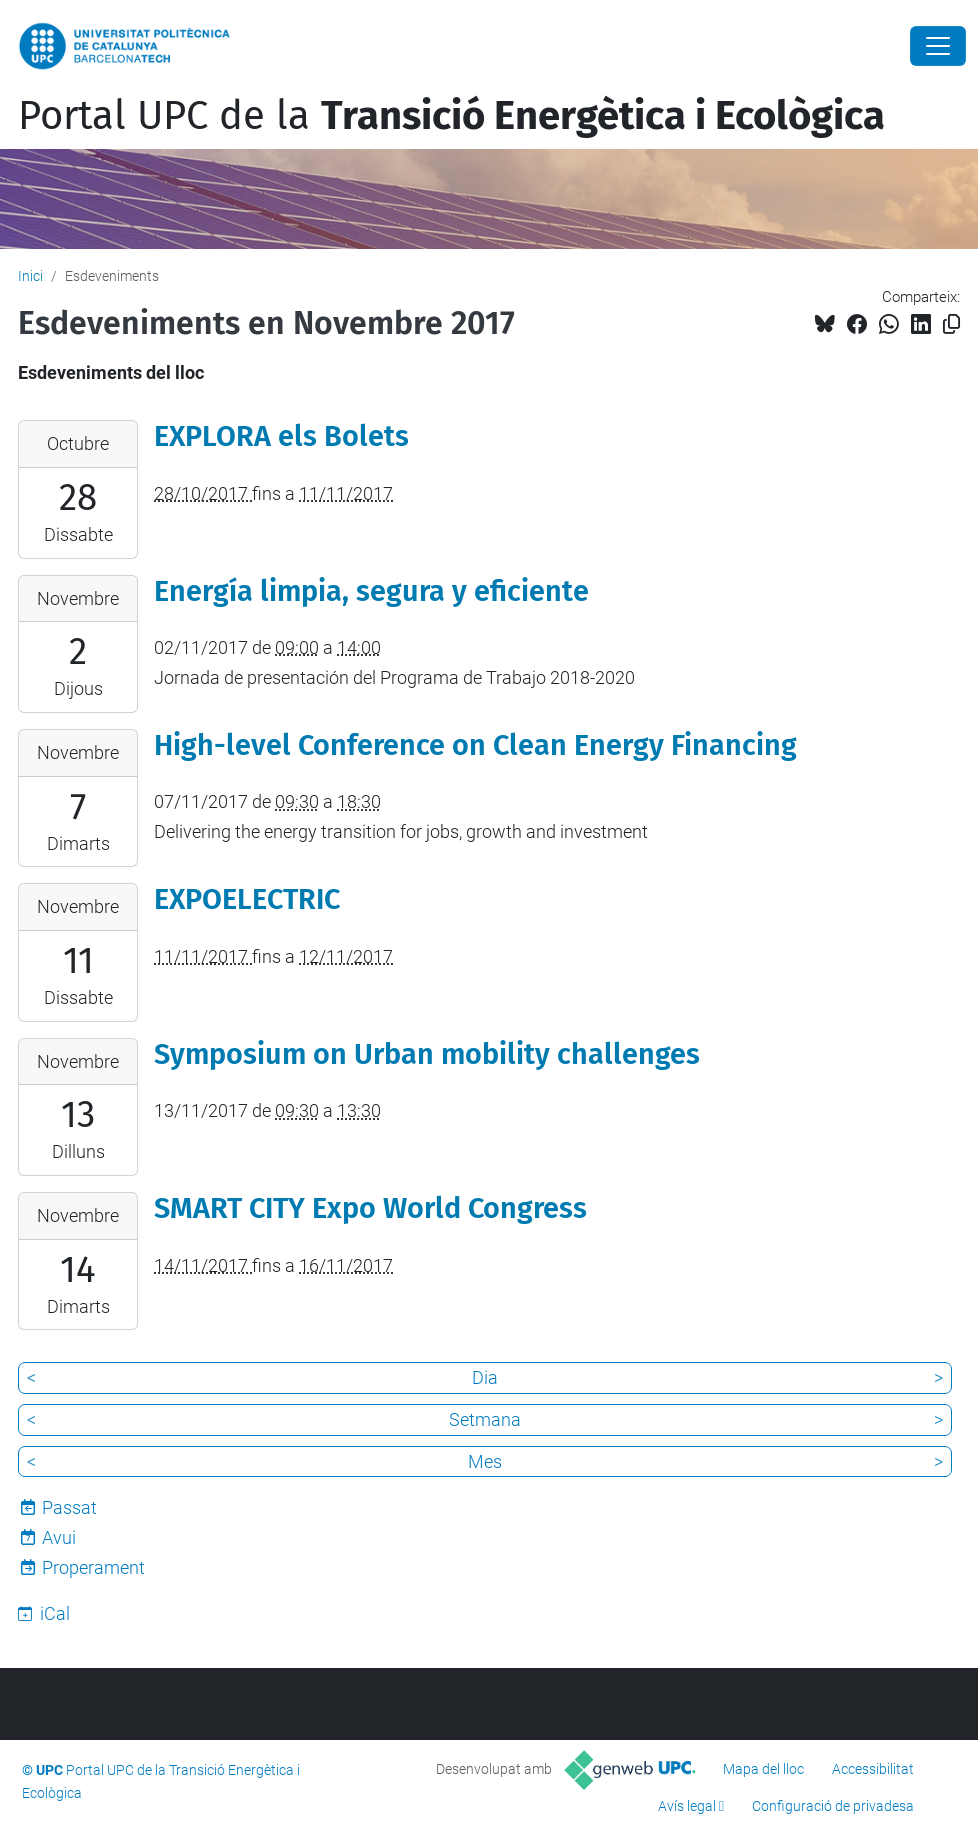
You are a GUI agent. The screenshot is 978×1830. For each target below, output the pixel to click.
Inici (30, 276)
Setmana (485, 1419)
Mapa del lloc (763, 1769)
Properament (93, 1567)
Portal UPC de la (451, 116)
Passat (69, 1507)
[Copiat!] (951, 324)
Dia (485, 1377)
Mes (485, 1461)
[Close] (938, 46)
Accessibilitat (873, 1769)
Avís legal (687, 1806)
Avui (59, 1537)
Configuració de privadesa (833, 1806)
